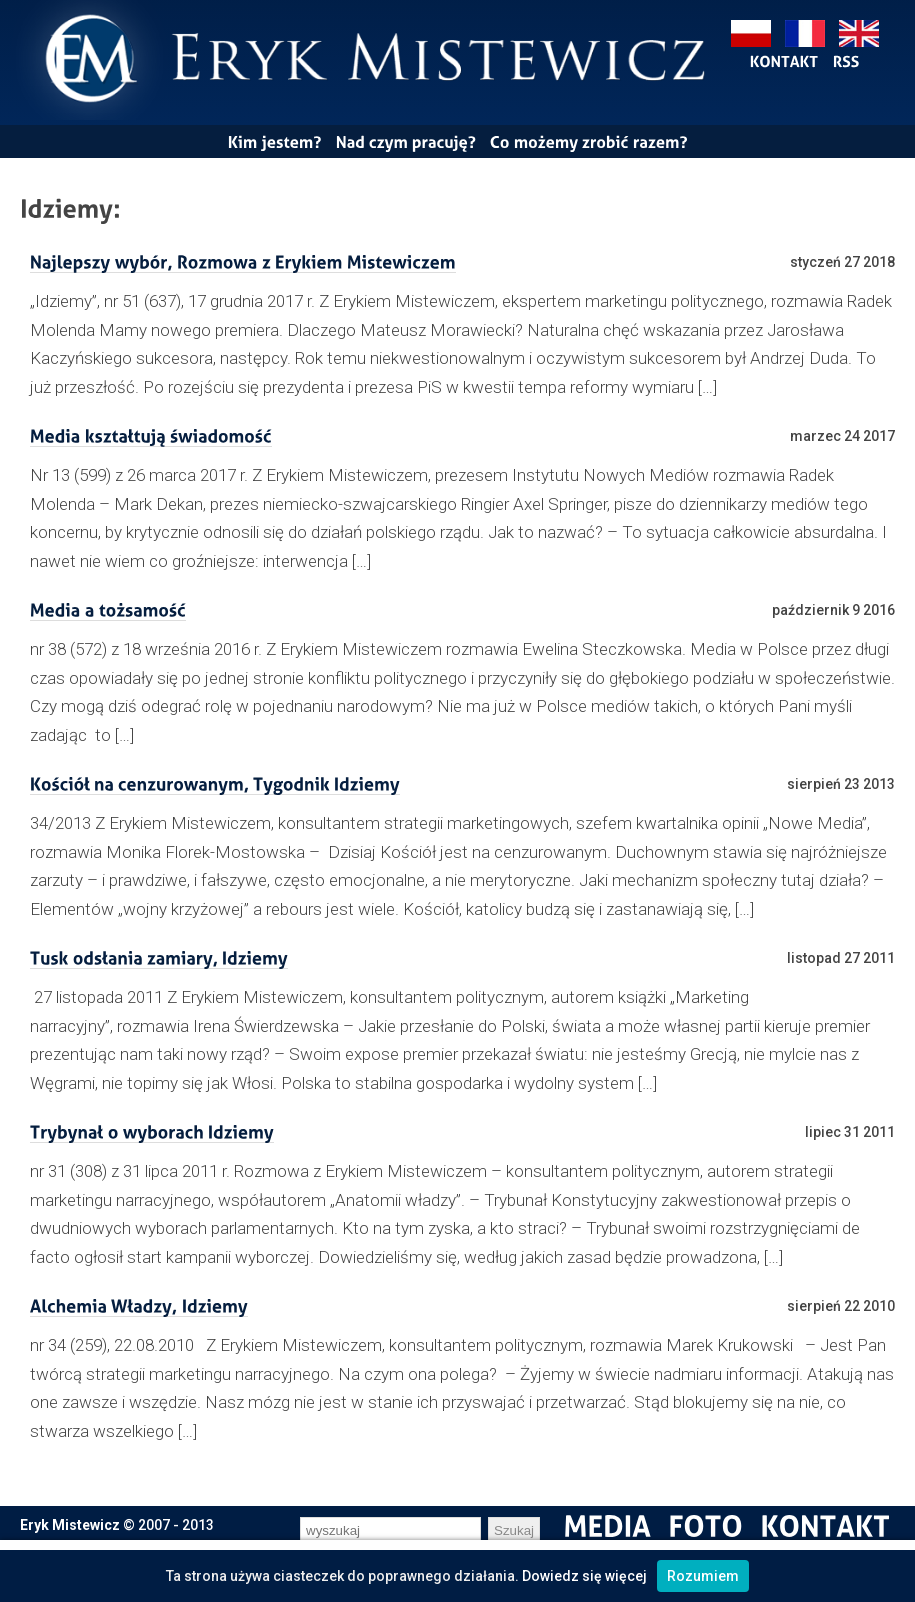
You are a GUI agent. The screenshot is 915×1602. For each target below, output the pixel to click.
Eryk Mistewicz (70, 1525)
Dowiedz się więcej (584, 1576)
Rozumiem (703, 1576)
